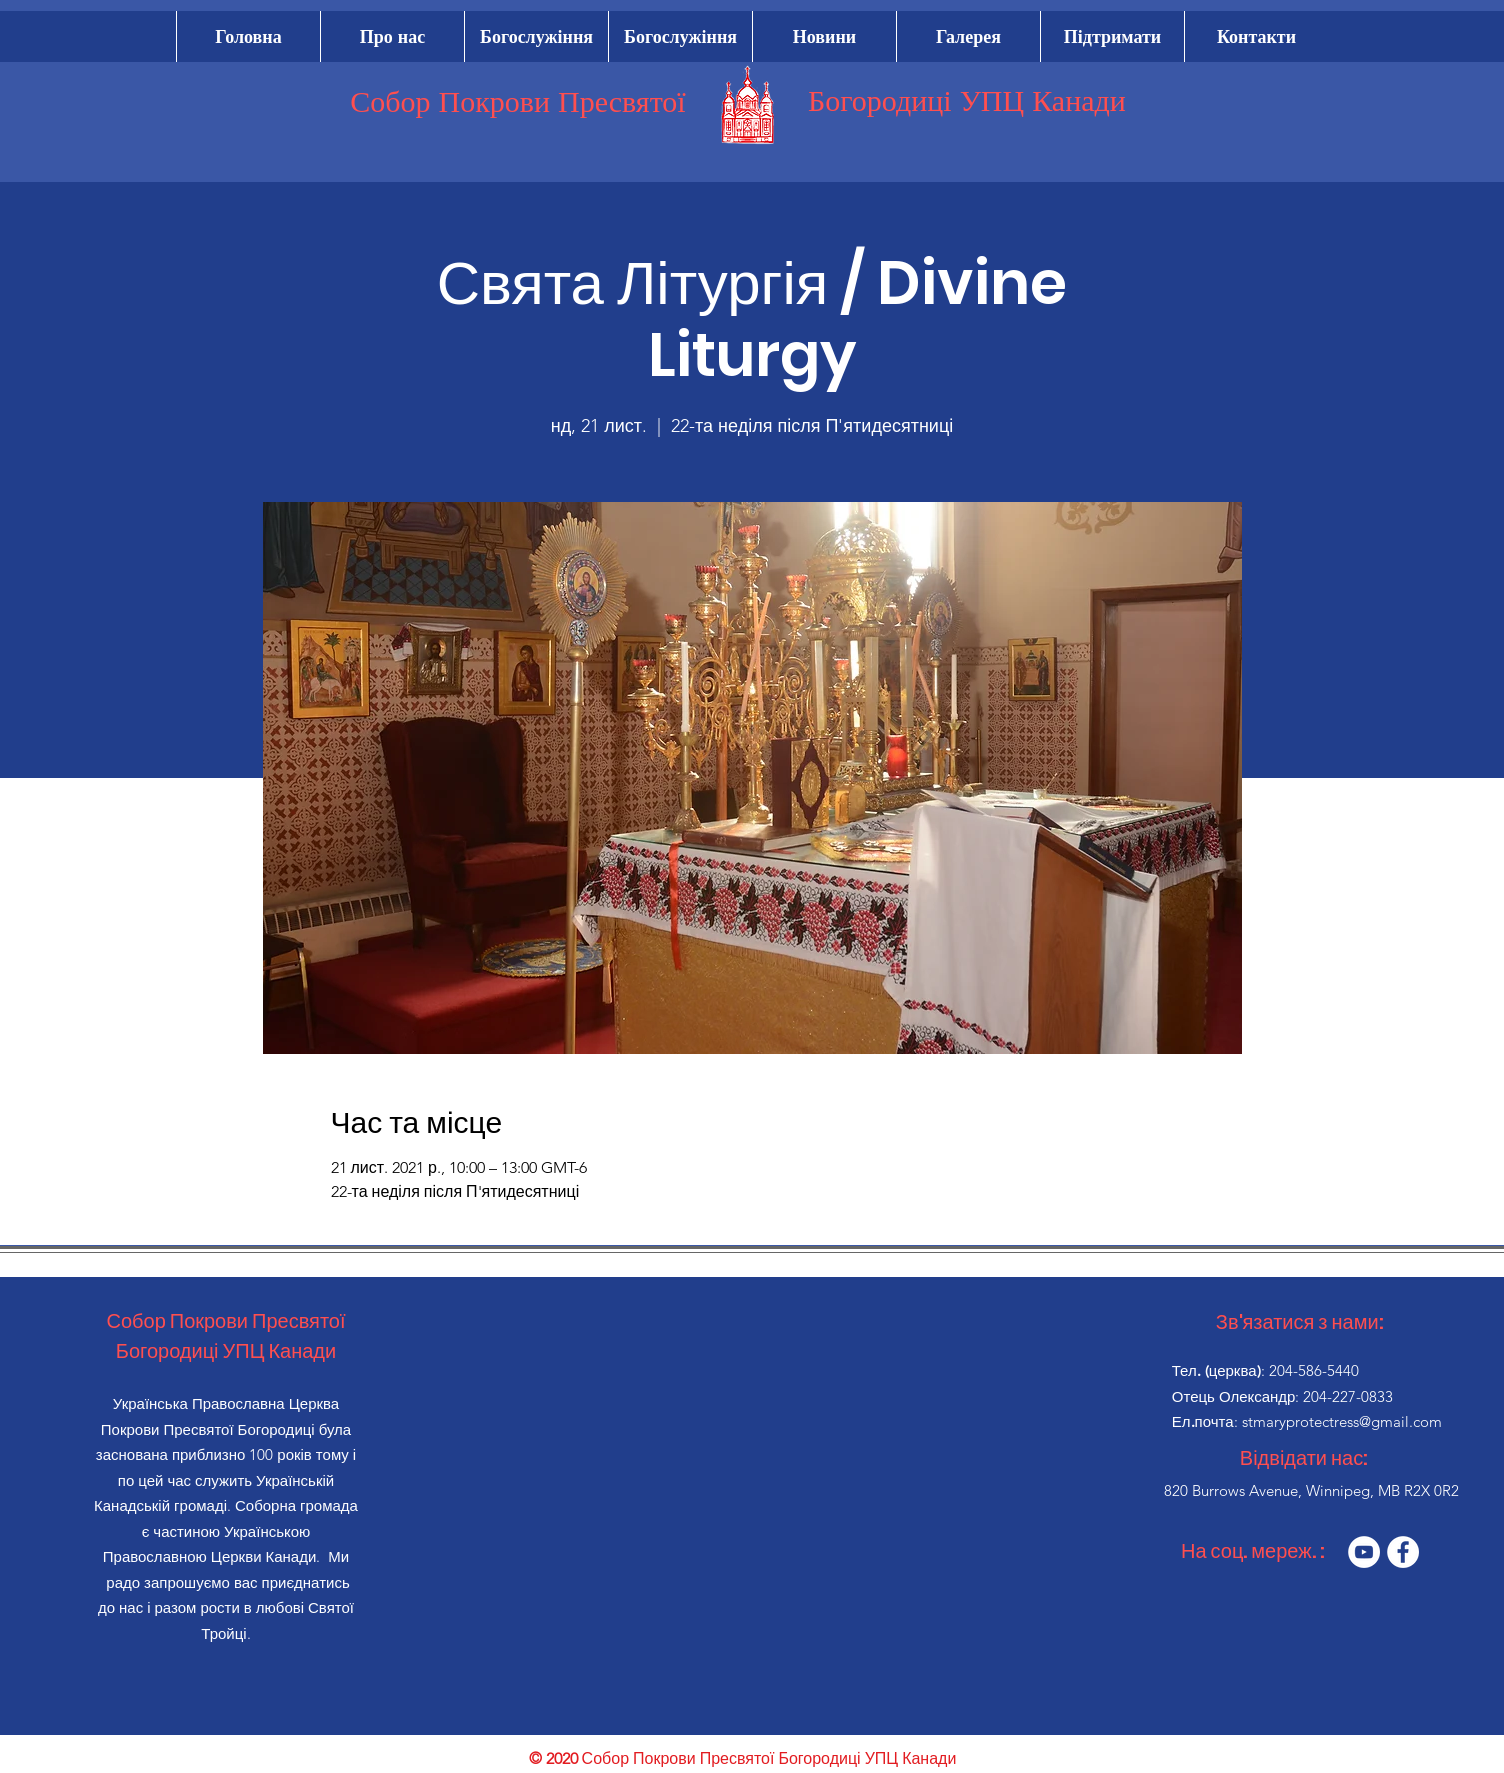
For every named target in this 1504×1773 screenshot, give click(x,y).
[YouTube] (1364, 1552)
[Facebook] (1403, 1552)
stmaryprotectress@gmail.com (1342, 1421)
